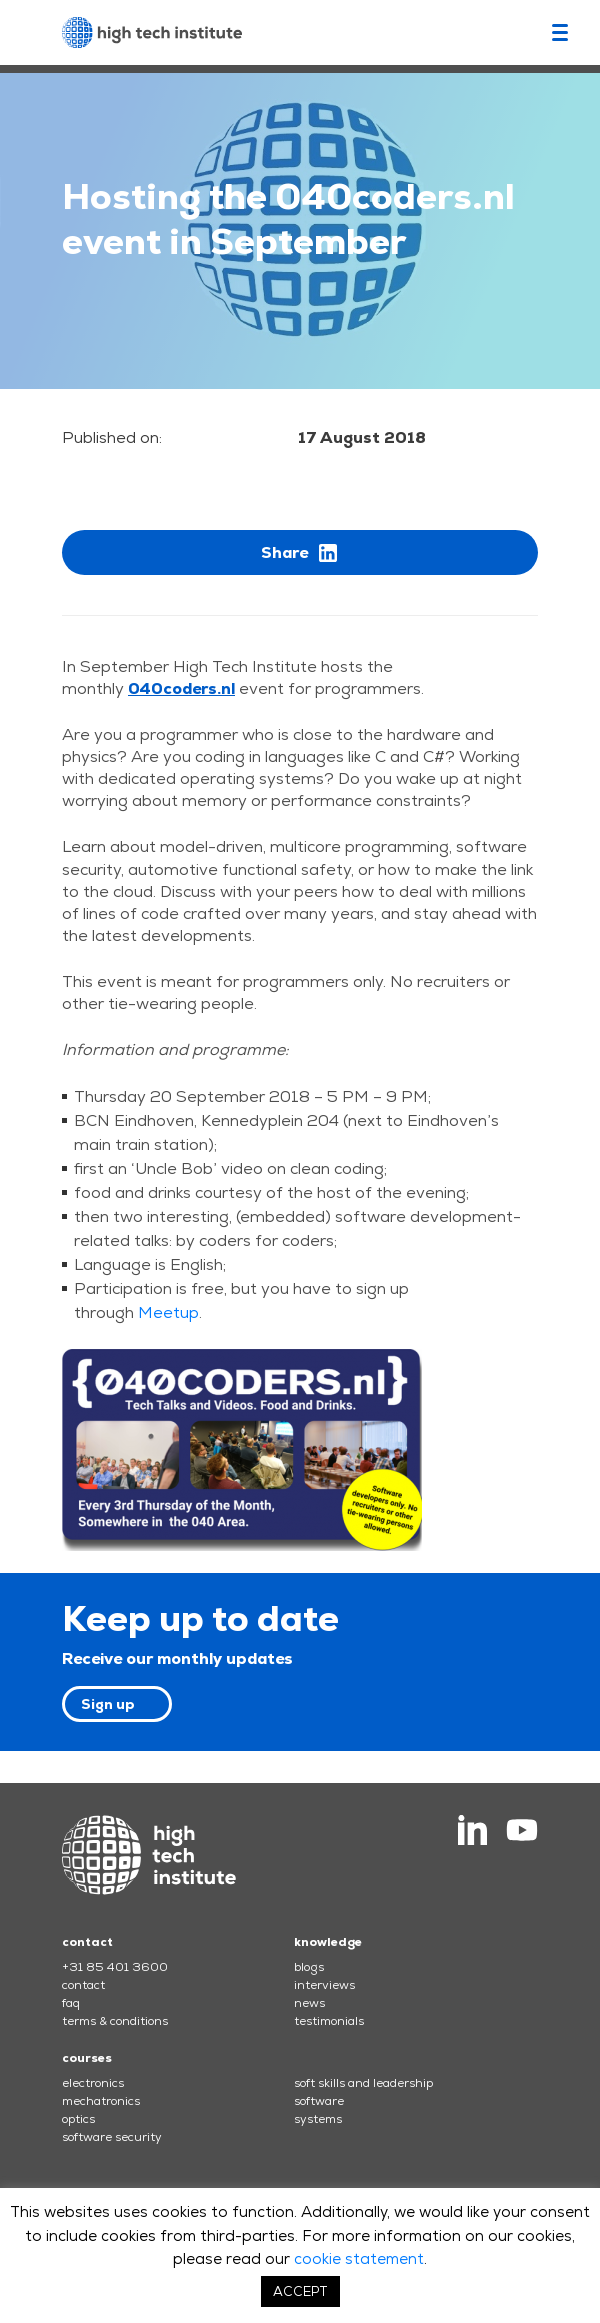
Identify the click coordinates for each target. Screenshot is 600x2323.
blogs (309, 1967)
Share (300, 553)
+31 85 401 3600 (115, 1967)
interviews (324, 1985)
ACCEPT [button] (300, 2291)
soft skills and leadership (363, 2083)
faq (71, 2003)
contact (83, 1985)
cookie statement (359, 2258)
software (319, 2101)
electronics (93, 2083)
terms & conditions (115, 2021)
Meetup (168, 1312)
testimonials (329, 2021)
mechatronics (101, 2101)
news (309, 2003)
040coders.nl (181, 688)
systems (318, 2119)
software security (112, 2137)
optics (78, 2119)
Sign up (108, 1704)
